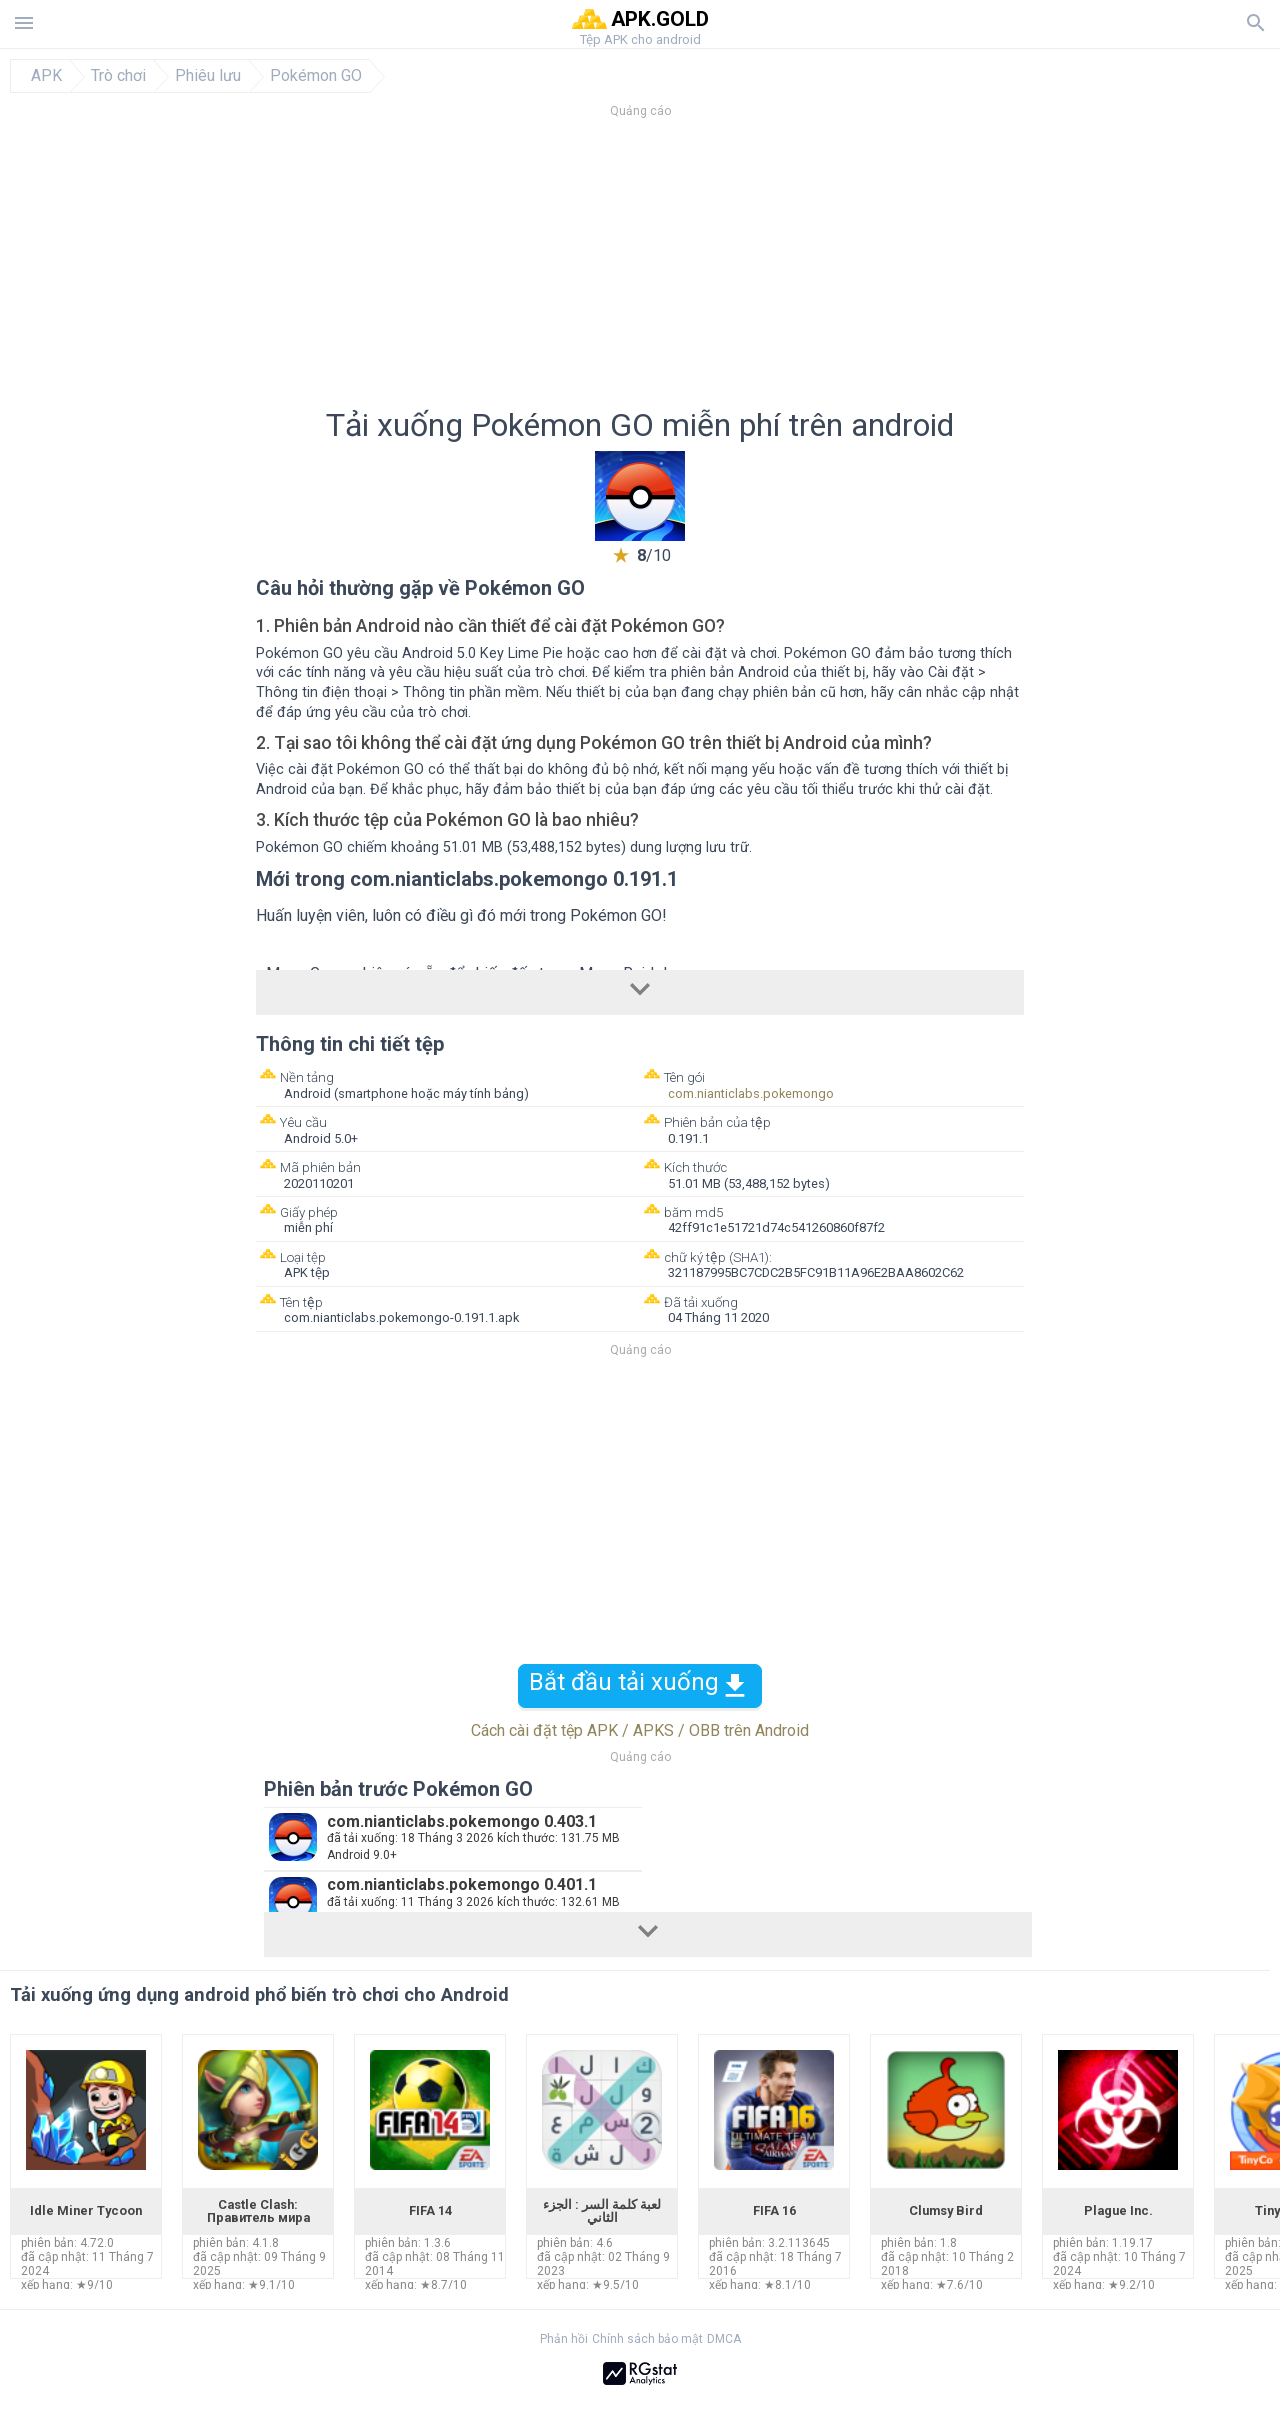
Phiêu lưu (208, 76)
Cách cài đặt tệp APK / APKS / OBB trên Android (640, 1730)
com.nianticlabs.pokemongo (751, 1093)
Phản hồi (564, 2339)
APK (46, 76)
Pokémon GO (316, 76)
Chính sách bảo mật (647, 2339)
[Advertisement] (761, 269)
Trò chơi (118, 76)
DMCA (724, 2339)
